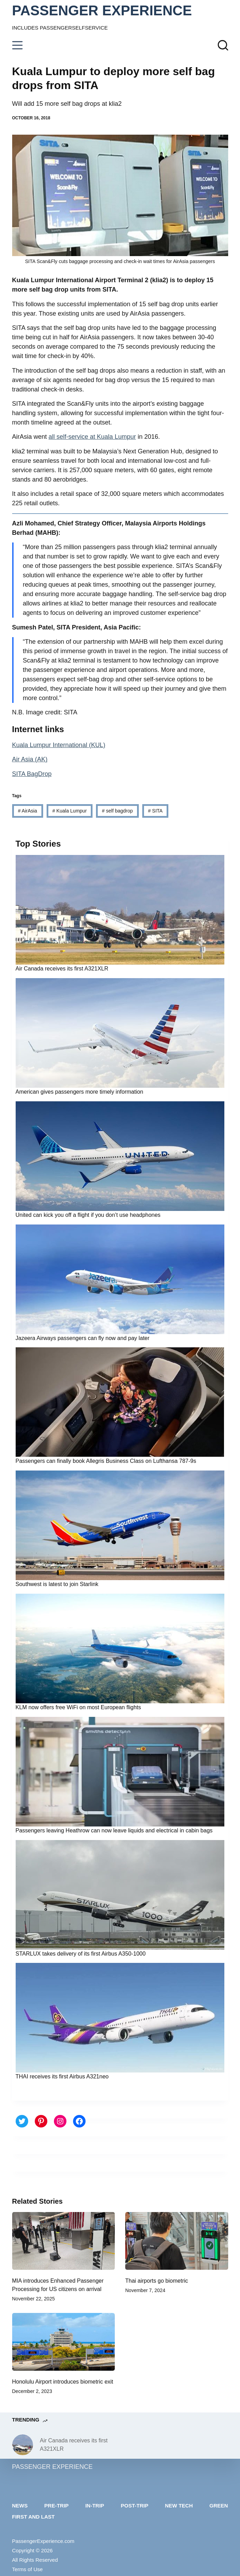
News (20, 2505)
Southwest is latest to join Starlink (57, 1584)
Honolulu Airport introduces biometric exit (62, 2382)
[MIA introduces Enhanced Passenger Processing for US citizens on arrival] (63, 2241)
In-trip (94, 2505)
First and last (33, 2517)
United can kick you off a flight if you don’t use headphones (88, 1215)
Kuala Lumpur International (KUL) (58, 745)
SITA (155, 811)
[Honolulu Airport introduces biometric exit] (63, 2342)
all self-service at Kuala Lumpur (92, 436)
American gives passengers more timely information (79, 1092)
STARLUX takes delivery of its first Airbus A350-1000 (81, 1954)
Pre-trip (56, 2505)
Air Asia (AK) (30, 759)
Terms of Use (27, 2569)
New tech (179, 2505)
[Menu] (17, 45)
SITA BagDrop (32, 773)
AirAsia (27, 811)
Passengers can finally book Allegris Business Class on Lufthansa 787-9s (106, 1461)
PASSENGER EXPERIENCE (102, 10)
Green (218, 2505)
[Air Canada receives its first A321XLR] (22, 2444)
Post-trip (134, 2505)
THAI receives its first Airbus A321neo (62, 2076)
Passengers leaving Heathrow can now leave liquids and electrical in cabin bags (114, 1830)
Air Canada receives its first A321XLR (62, 969)
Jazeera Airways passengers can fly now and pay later (83, 1338)
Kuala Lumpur (69, 811)
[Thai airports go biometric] (176, 2241)
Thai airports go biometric (156, 2281)
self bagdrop (117, 811)
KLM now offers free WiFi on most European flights (78, 1707)
